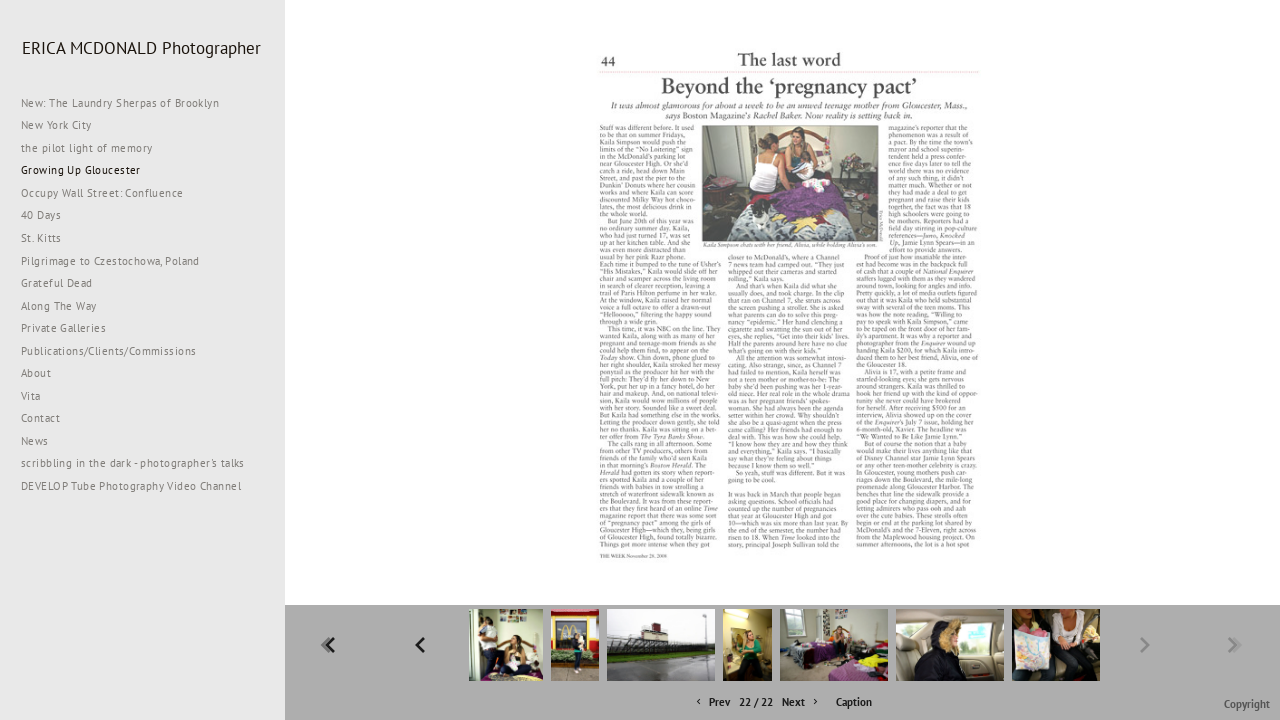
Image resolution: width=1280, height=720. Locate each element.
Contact (40, 418)
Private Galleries (63, 328)
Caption (854, 702)
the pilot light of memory (87, 148)
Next (801, 702)
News (35, 441)
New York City (63, 125)
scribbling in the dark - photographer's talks (140, 463)
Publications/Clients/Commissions (108, 351)
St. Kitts (41, 238)
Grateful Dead (56, 283)
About (36, 373)
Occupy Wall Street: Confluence (102, 193)
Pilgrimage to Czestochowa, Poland (110, 261)
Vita (31, 396)
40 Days (41, 215)
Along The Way (66, 306)
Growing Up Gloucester (81, 170)
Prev (711, 702)
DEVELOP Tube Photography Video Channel (131, 486)
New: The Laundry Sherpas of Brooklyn (120, 103)
